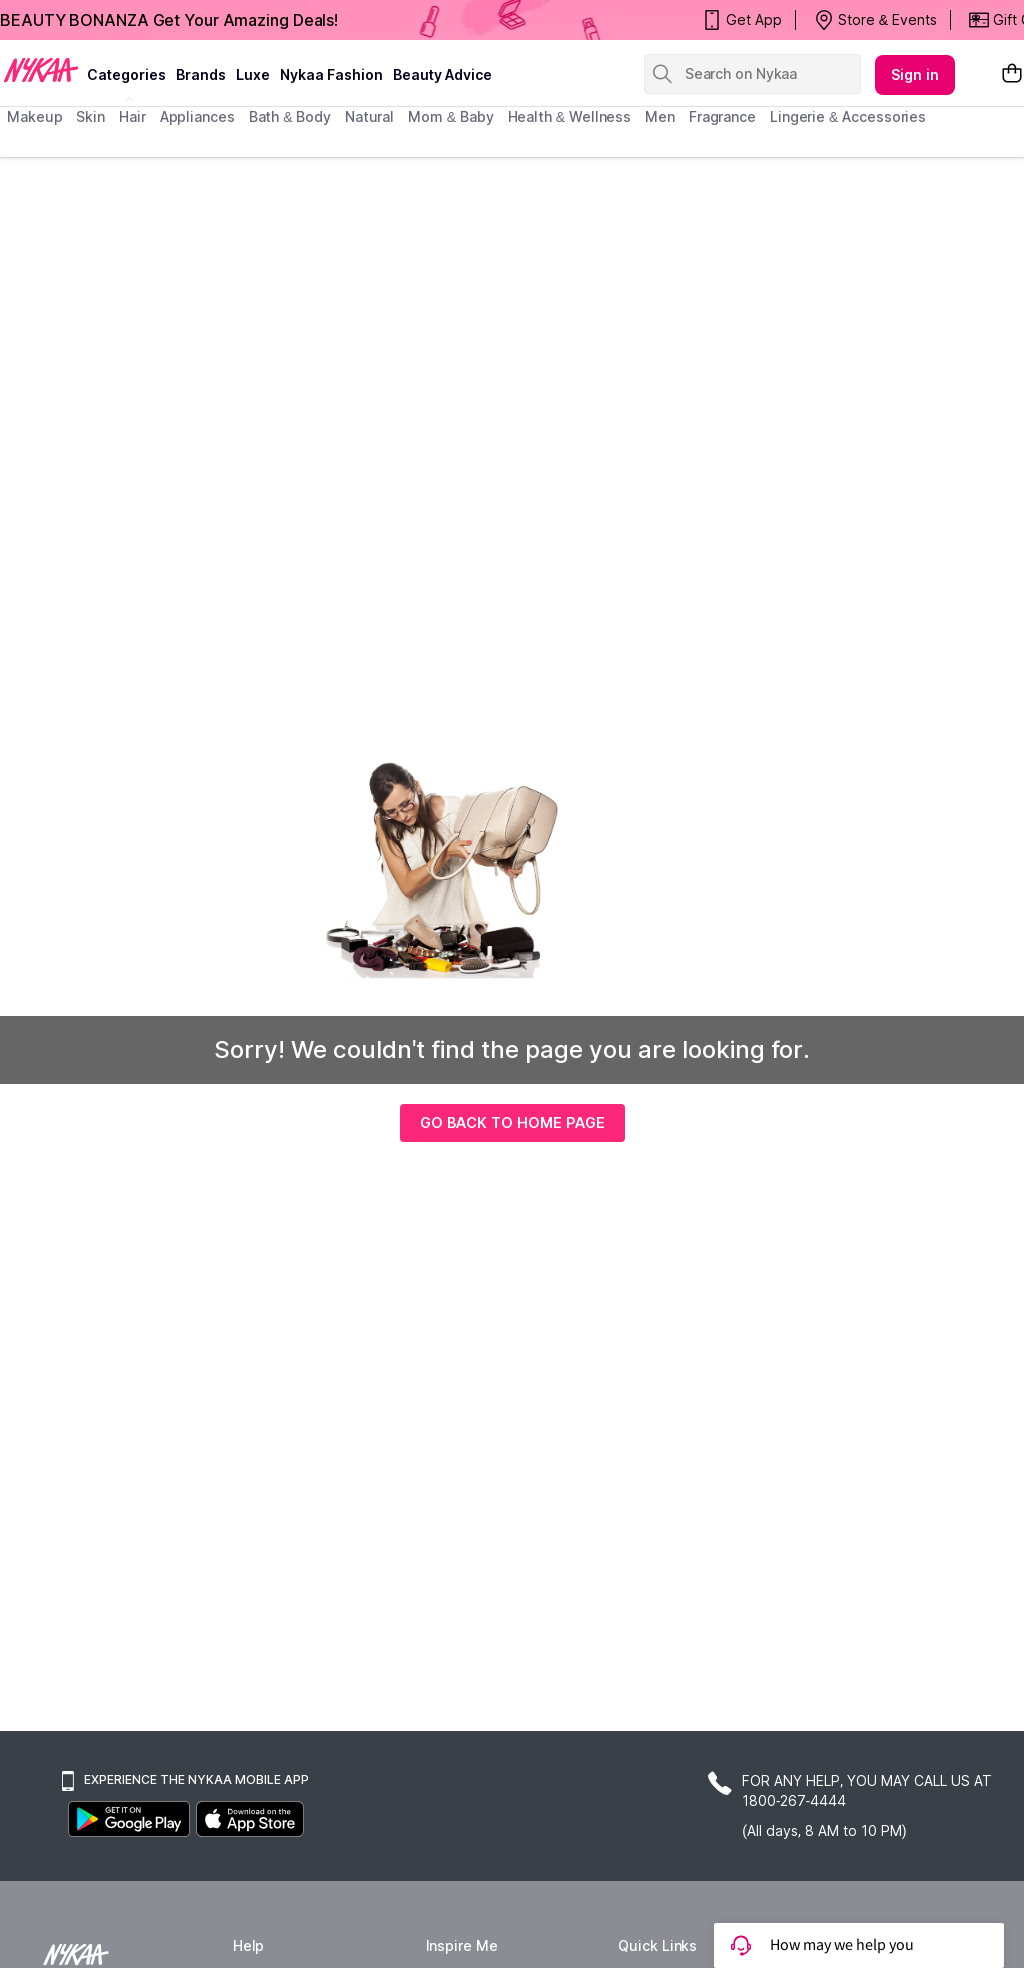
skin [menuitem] (90, 116)
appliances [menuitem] (197, 116)
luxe (253, 74)
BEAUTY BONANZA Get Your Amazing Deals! (169, 20)
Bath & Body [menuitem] (290, 116)
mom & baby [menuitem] (450, 116)
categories (126, 74)
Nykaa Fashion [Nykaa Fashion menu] (331, 74)
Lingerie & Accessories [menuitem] (848, 116)
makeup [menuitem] (34, 116)
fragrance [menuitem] (722, 116)
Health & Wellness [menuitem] (570, 116)
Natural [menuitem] (369, 116)
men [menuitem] (660, 116)
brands (201, 74)
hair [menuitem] (132, 116)
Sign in (915, 74)
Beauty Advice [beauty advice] (442, 74)
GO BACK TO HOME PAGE (512, 1122)
